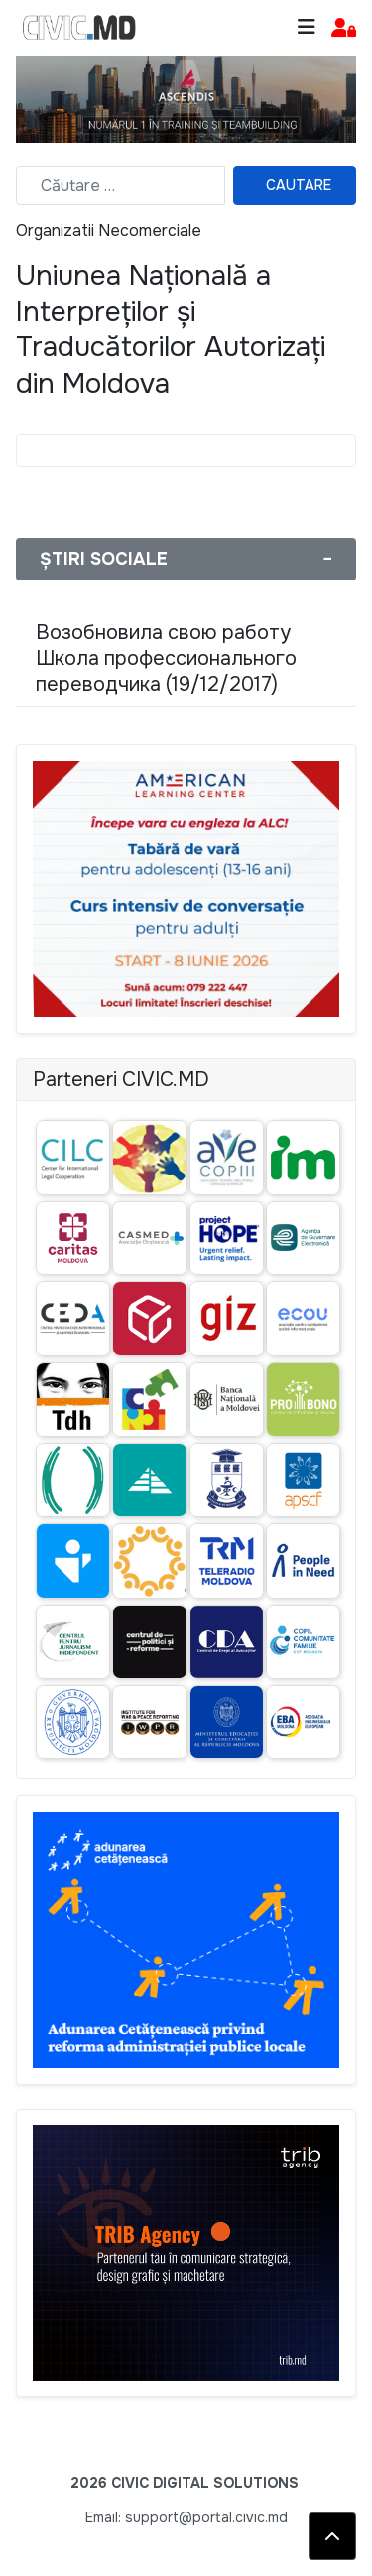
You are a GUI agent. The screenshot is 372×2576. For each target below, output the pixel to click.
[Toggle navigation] (306, 27)
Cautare (298, 184)
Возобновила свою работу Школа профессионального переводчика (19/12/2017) (166, 658)
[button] (343, 28)
